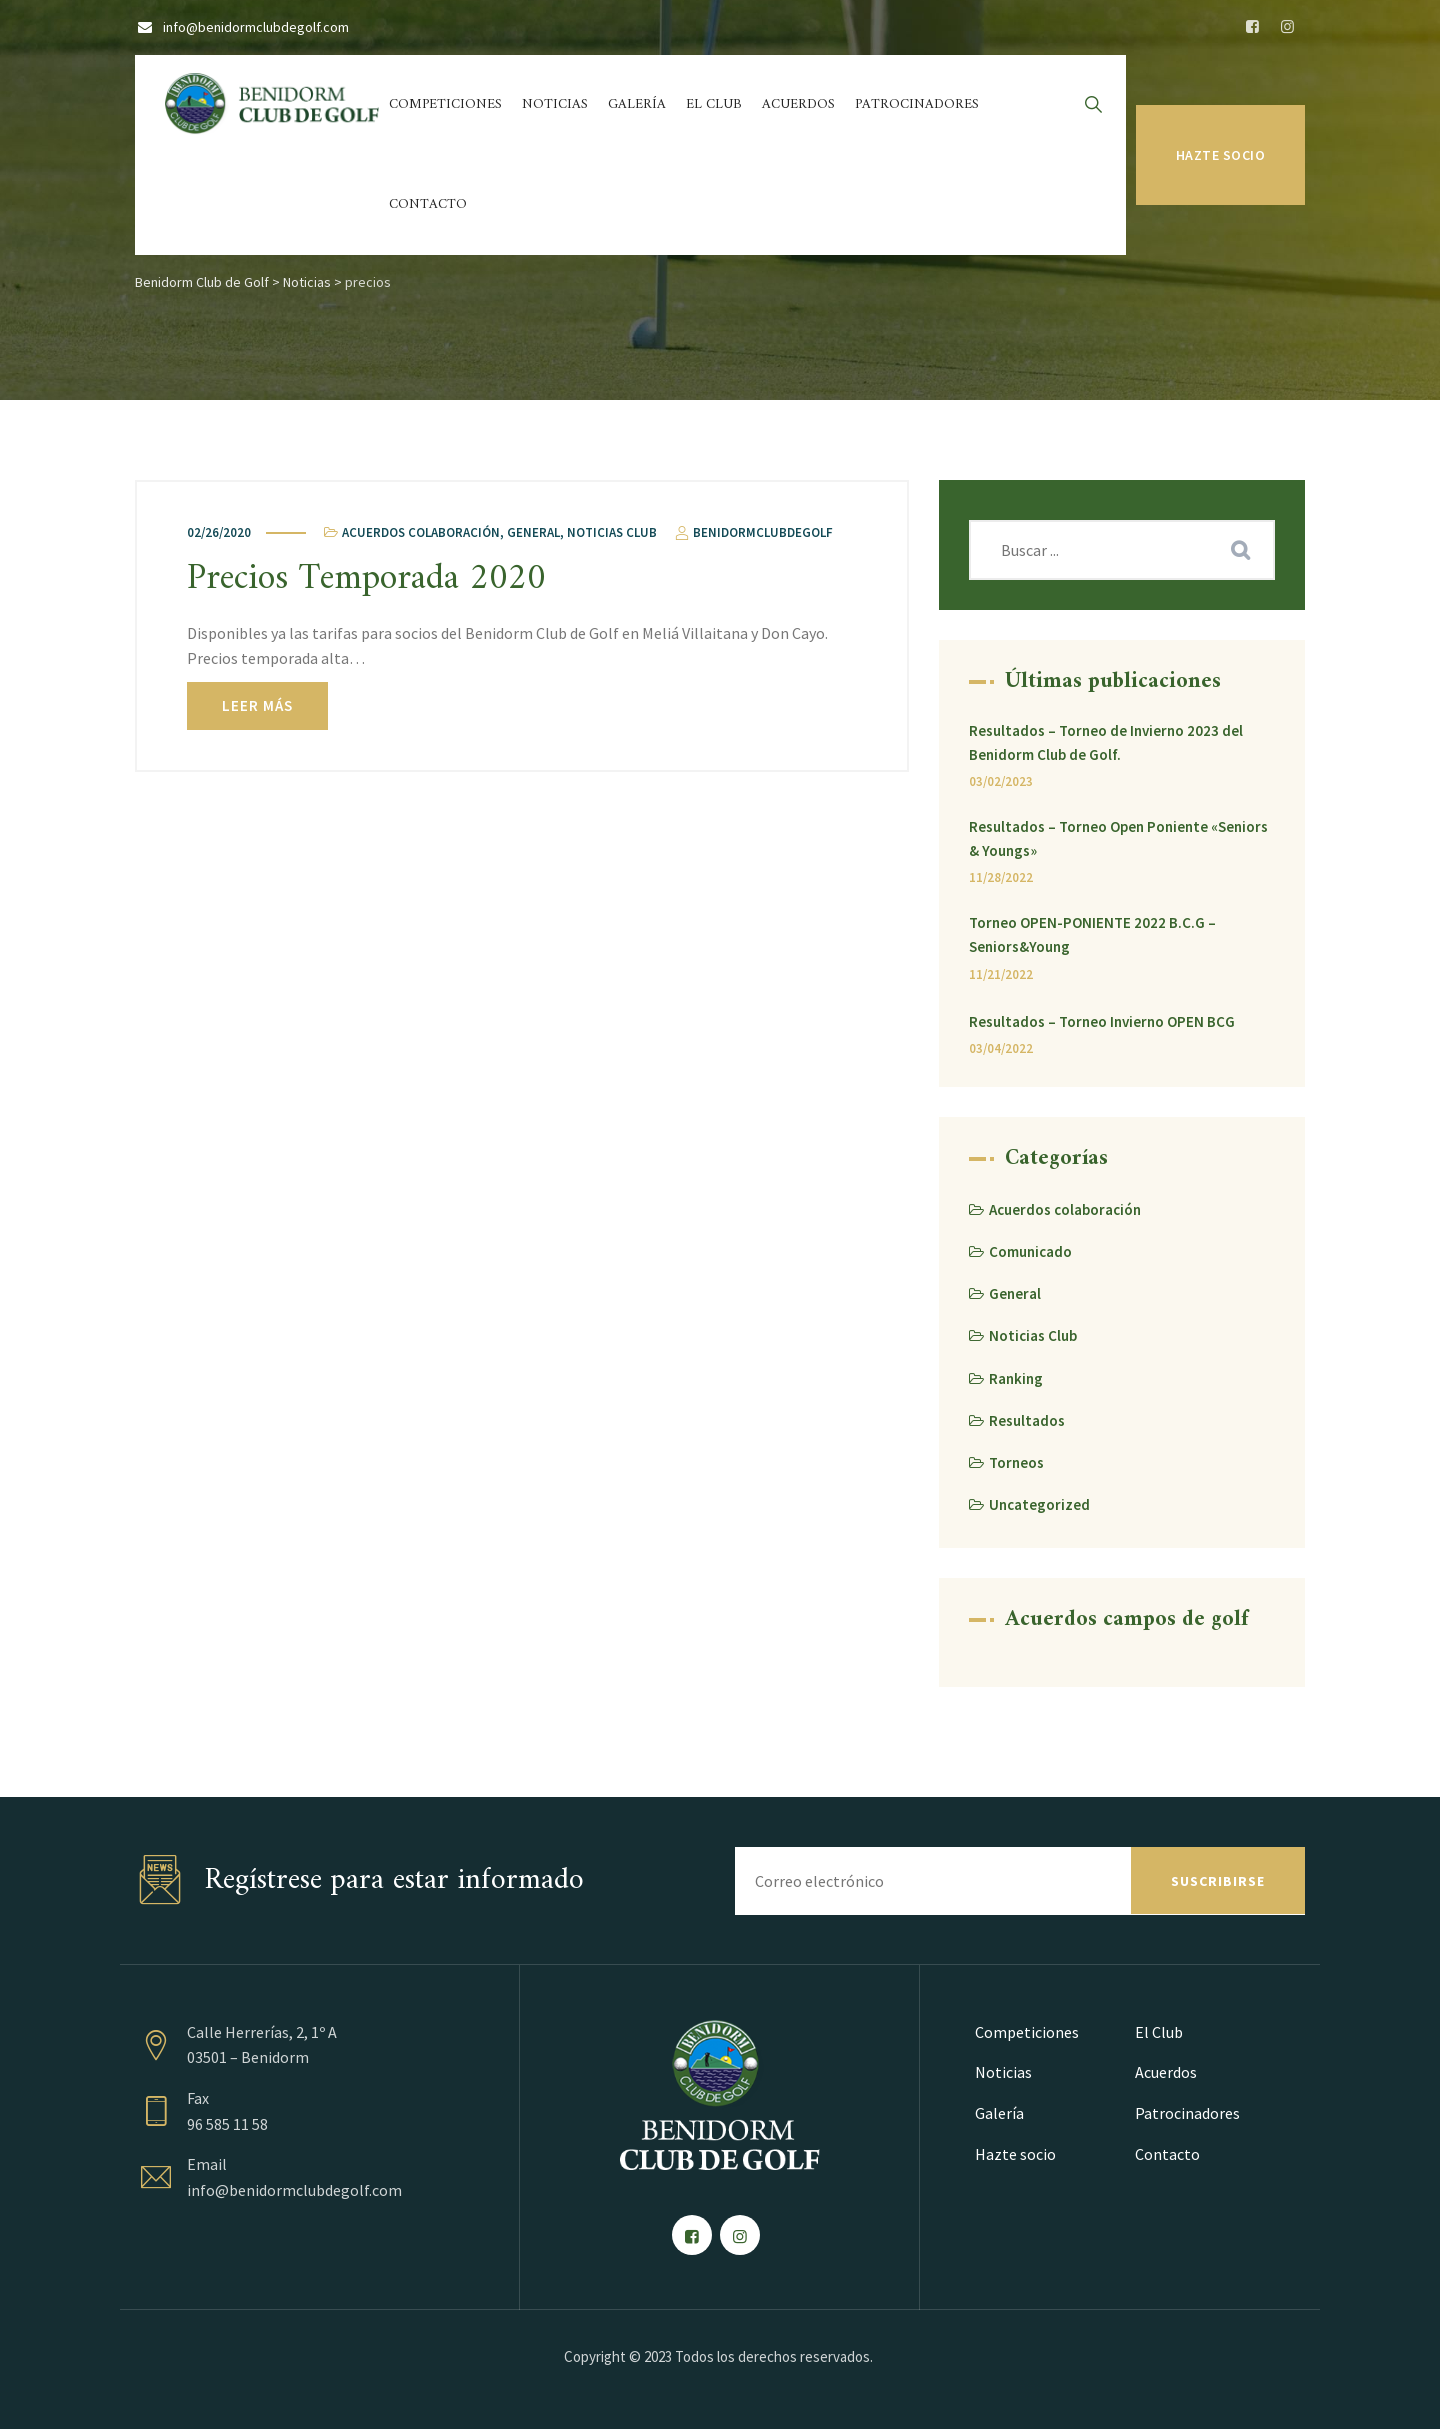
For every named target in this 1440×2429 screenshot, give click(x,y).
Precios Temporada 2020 (366, 579)
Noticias (555, 104)
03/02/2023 (1001, 781)
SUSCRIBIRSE (1218, 1881)
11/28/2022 (1001, 877)
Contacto (428, 204)
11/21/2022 (1001, 974)
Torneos (1016, 1462)
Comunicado (1030, 1251)
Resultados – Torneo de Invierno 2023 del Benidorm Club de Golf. (1106, 742)
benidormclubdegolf (752, 532)
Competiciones (445, 104)
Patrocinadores (917, 104)
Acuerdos (798, 104)
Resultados (1027, 1420)
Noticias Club (612, 532)
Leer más (257, 705)
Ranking (1016, 1378)
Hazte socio (1221, 155)
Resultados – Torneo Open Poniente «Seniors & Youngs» (1118, 838)
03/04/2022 (1001, 1048)
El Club (714, 104)
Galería (637, 104)
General (533, 532)
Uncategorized (1039, 1504)
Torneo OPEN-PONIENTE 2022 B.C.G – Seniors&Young (1092, 934)
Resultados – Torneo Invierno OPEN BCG (1102, 1021)
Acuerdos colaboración (421, 532)
